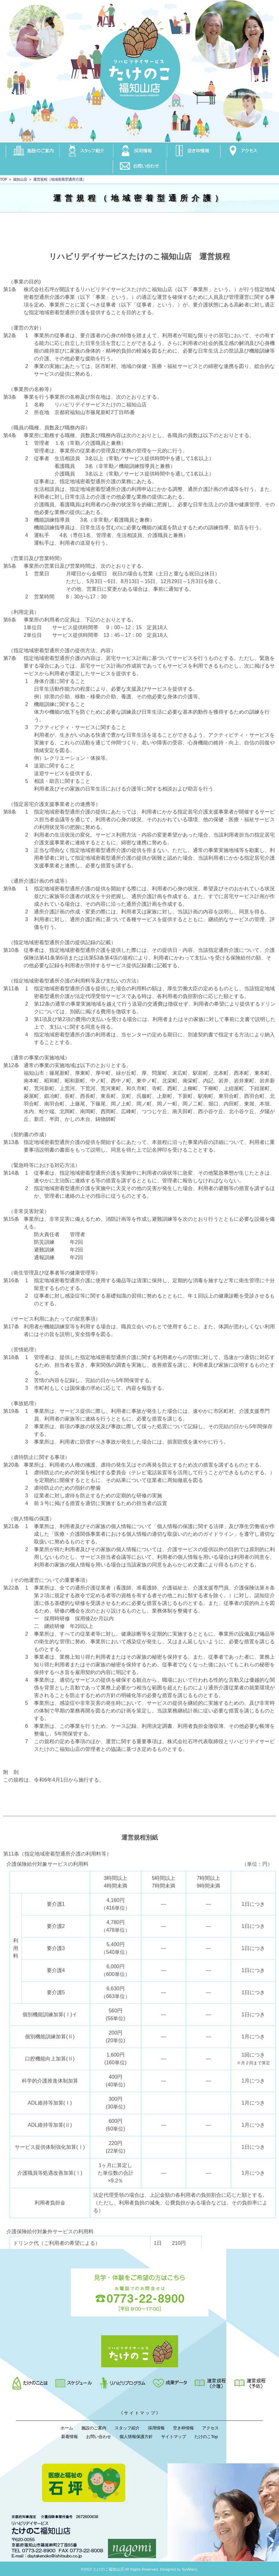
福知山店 (20, 179)
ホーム (67, 2428)
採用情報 (156, 2428)
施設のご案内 (93, 2428)
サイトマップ (173, 2436)
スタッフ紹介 (127, 2428)
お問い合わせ (98, 2436)
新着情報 (69, 2436)
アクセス (210, 2428)
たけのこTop (206, 2436)
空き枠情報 (183, 2428)
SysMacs (189, 2569)
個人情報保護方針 (136, 2436)
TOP (3, 179)
